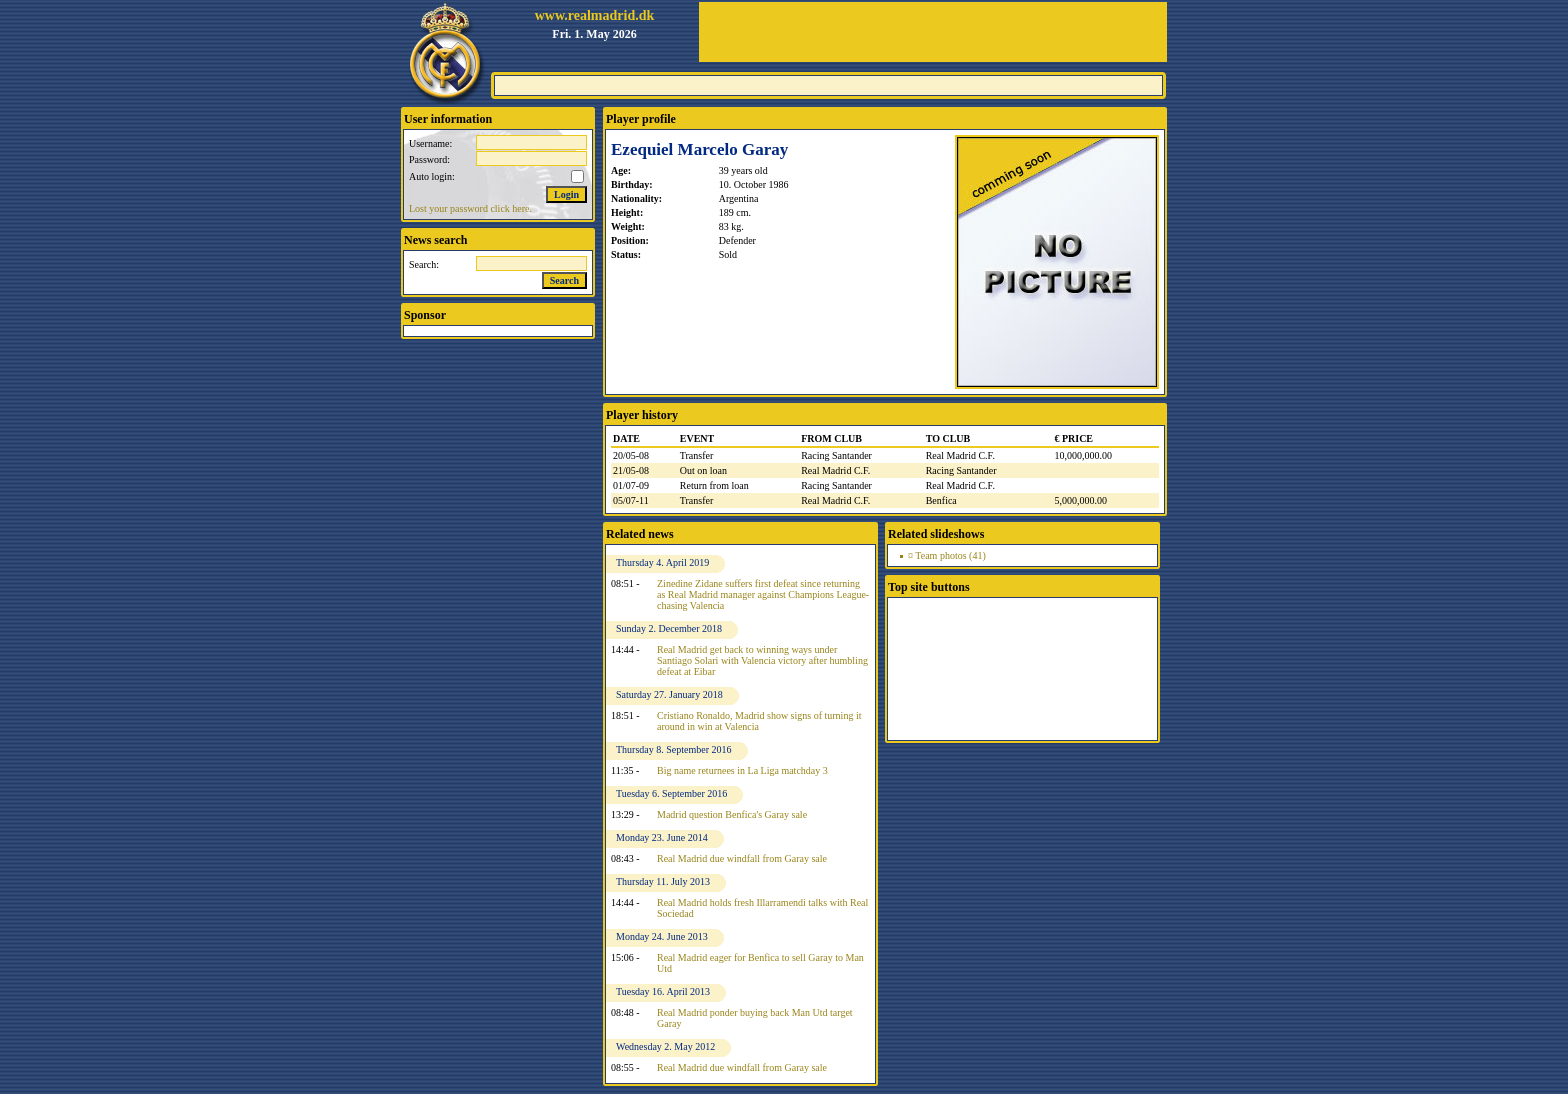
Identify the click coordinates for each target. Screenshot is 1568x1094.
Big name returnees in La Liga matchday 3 (742, 770)
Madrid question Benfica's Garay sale (732, 814)
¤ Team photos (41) (947, 555)
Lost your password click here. (470, 208)
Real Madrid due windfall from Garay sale (742, 858)
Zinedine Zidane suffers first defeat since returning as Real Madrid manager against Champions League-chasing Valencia (763, 594)
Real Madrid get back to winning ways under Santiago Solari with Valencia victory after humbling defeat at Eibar (762, 660)
